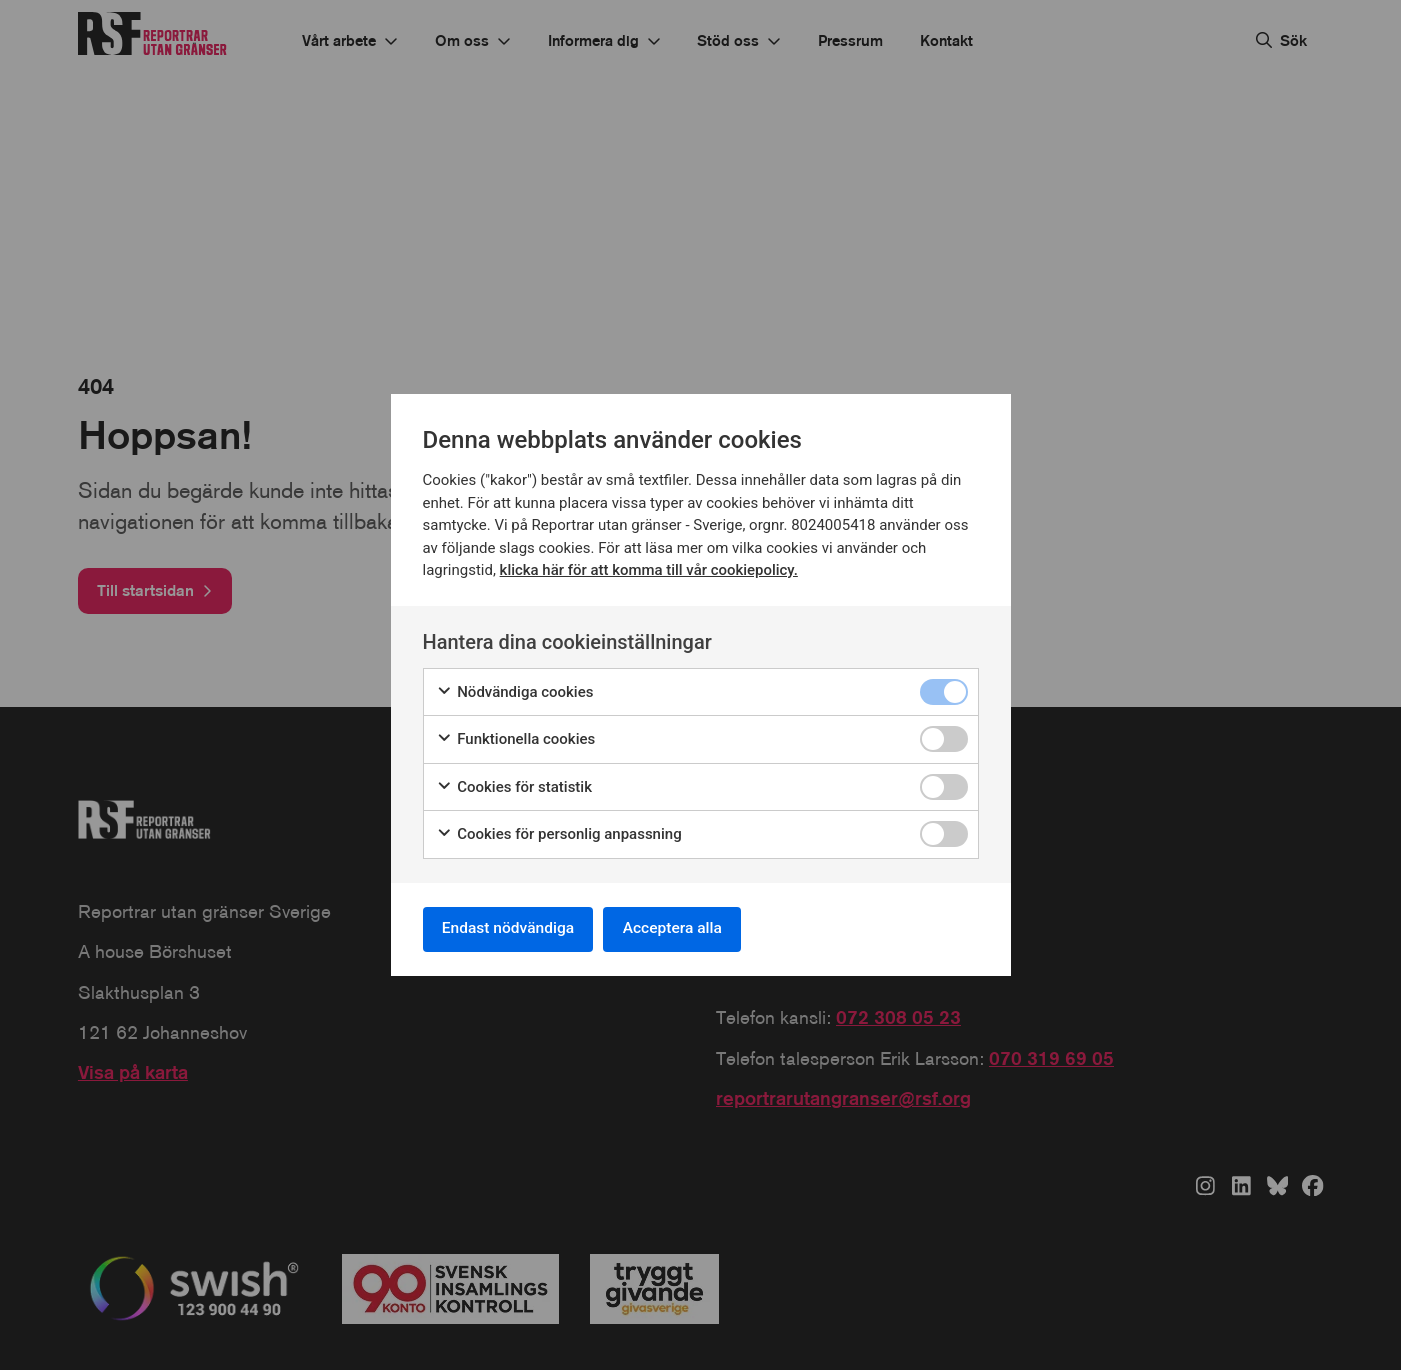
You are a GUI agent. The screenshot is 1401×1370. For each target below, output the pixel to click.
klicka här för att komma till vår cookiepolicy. (649, 568)
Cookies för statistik (514, 785)
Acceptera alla (683, 928)
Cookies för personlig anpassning (559, 832)
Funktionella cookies (516, 737)
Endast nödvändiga (512, 928)
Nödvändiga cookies (515, 690)
